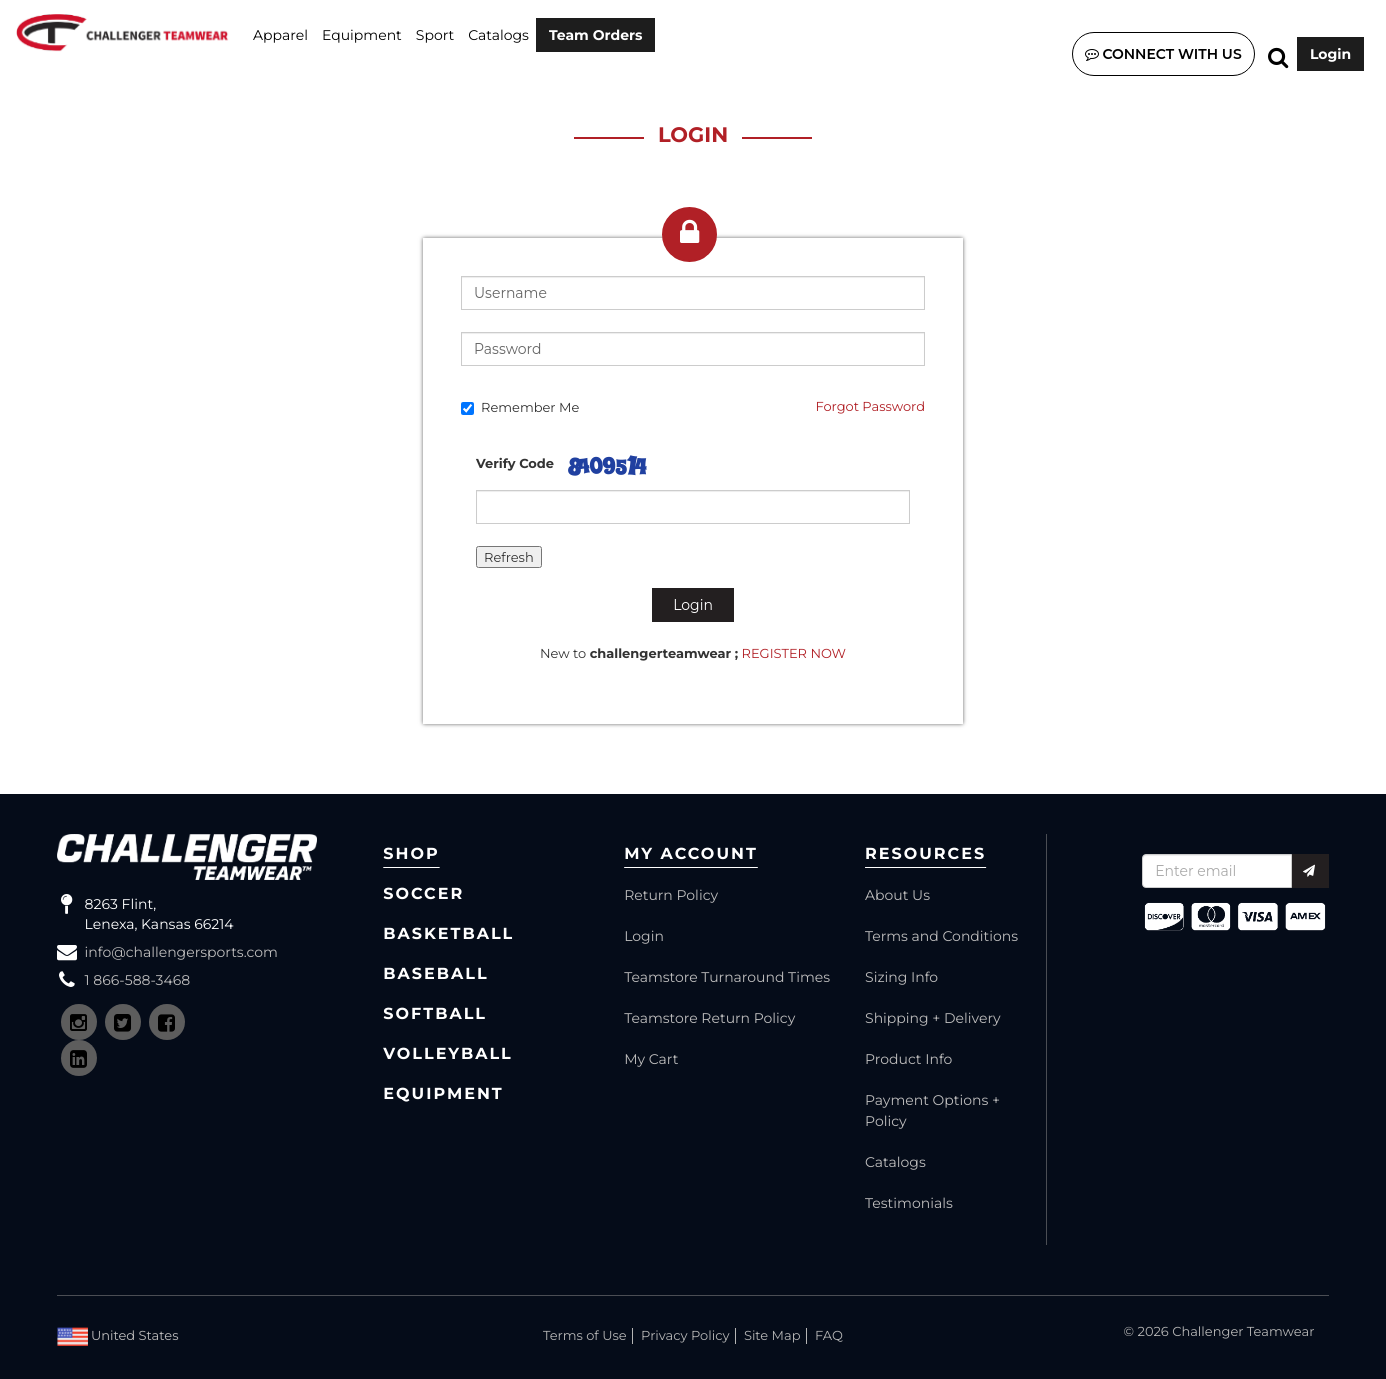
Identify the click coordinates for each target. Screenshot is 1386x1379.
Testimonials (909, 1203)
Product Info (908, 1059)
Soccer (423, 894)
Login (1330, 54)
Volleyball (448, 1054)
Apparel (280, 35)
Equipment (362, 35)
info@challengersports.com (181, 952)
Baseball (435, 974)
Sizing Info (901, 977)
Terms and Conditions (941, 936)
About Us (897, 895)
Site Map (772, 1336)
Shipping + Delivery (933, 1018)
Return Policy (671, 895)
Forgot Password (870, 407)
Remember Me (520, 408)
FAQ (829, 1336)
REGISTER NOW (794, 654)
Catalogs (498, 35)
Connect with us (1163, 54)
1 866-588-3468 (138, 980)
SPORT (435, 35)
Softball (435, 1014)
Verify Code (515, 464)
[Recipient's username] (1217, 871)
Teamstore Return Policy (709, 1018)
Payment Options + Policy (932, 1110)
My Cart (651, 1059)
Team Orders (596, 35)
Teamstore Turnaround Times (727, 977)
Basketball (448, 934)
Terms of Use (585, 1336)
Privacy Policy (685, 1336)
